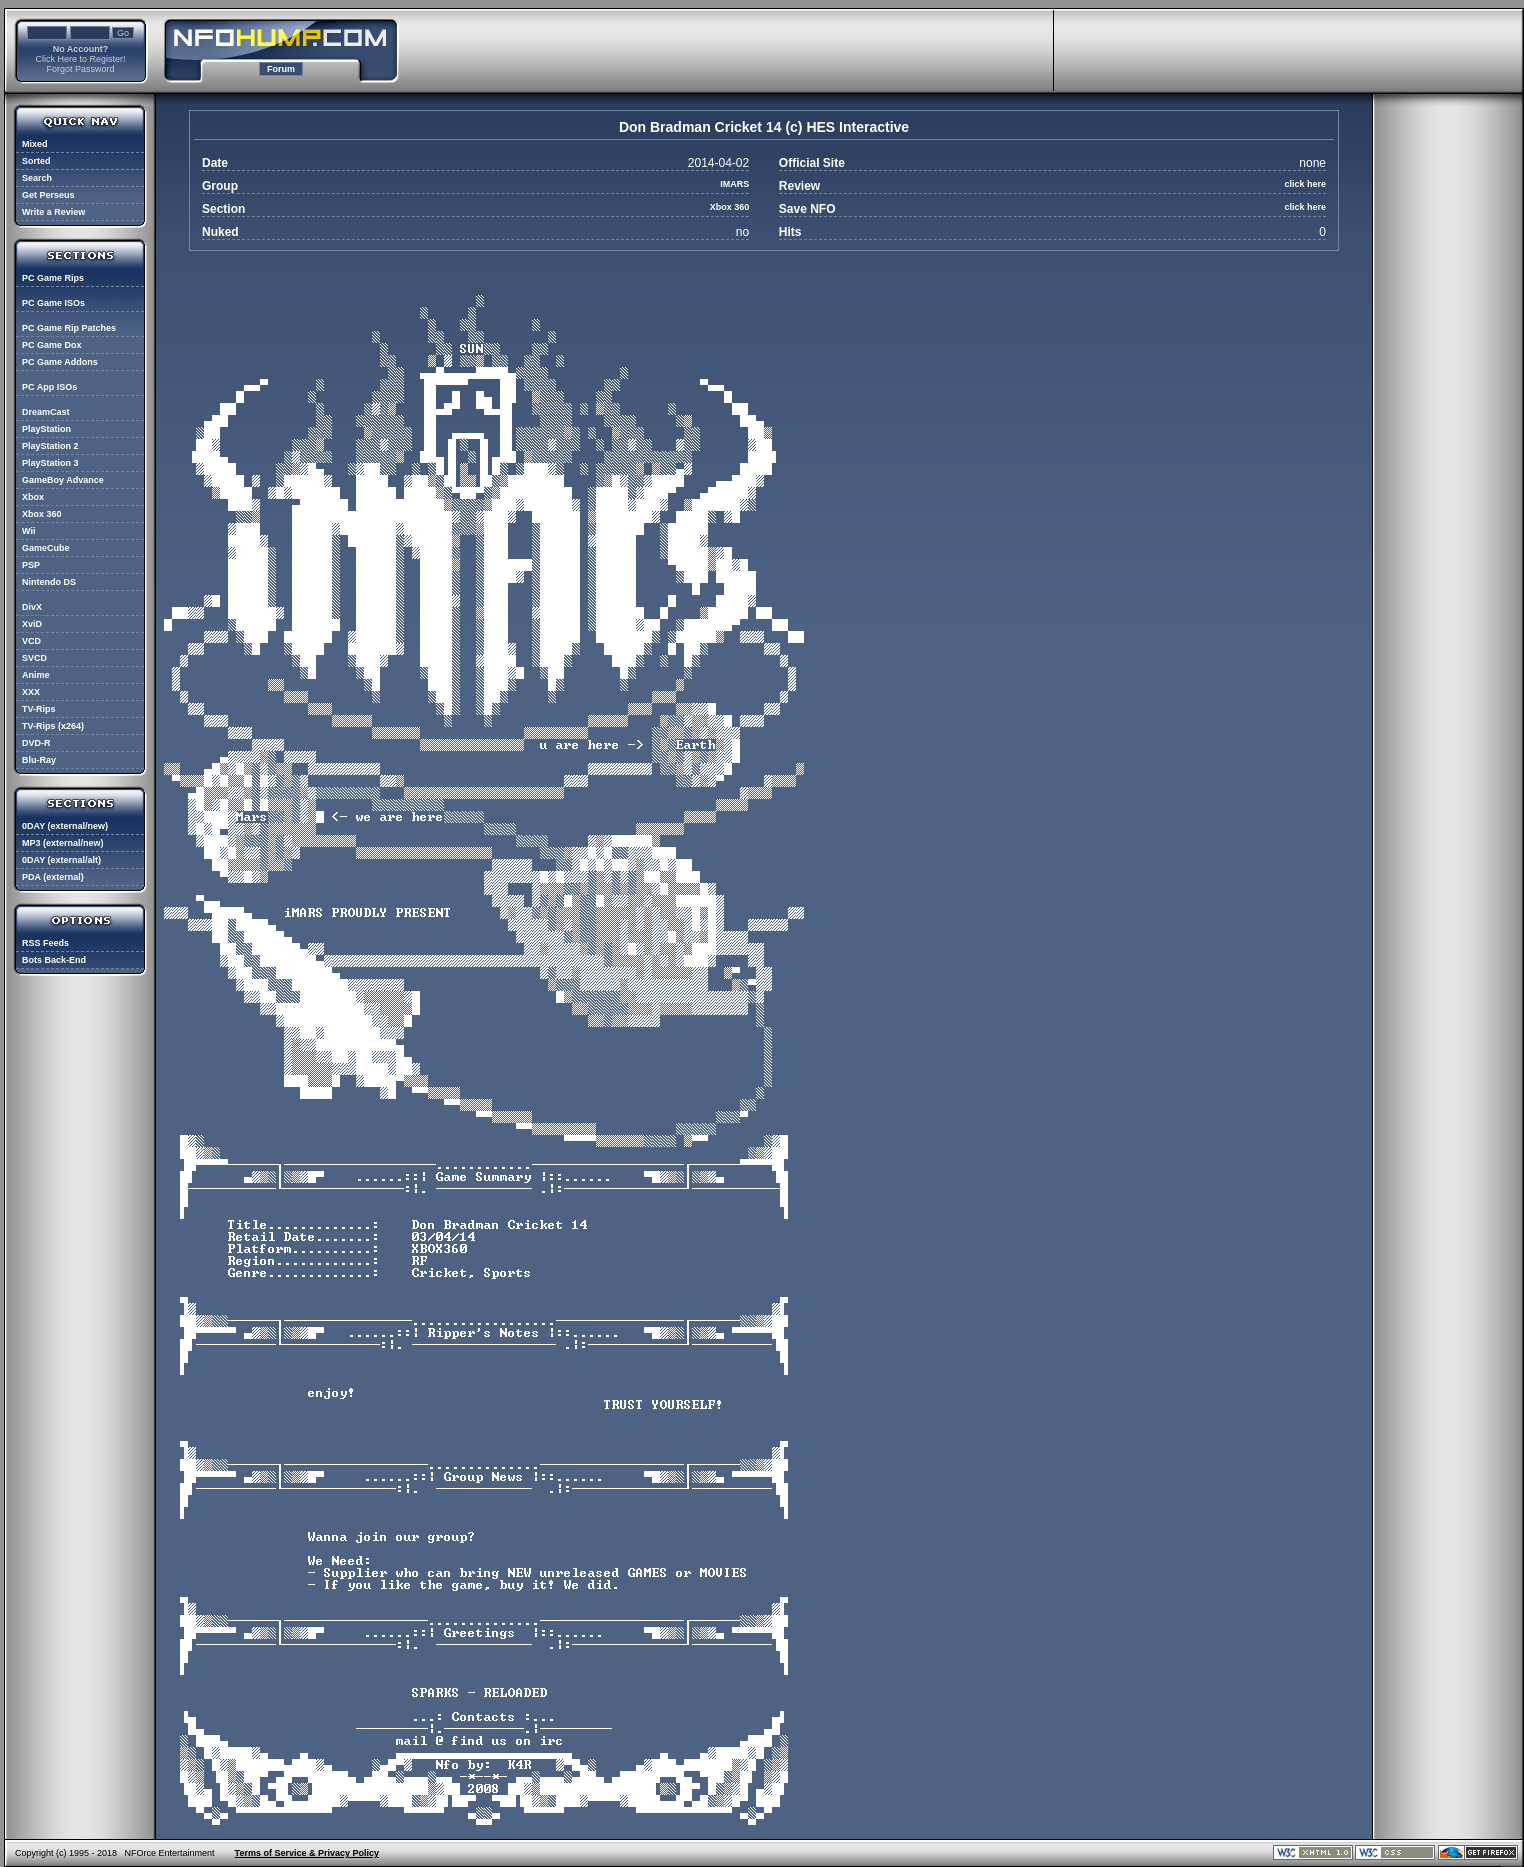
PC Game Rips (53, 278)
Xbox (33, 497)
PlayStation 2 (50, 446)
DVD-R (36, 743)
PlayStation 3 (50, 463)
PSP (31, 565)
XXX (31, 692)
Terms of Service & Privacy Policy (307, 1853)
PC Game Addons (60, 362)
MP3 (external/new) (63, 843)
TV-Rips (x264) (53, 726)
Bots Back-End (54, 960)
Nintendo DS (49, 582)
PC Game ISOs (53, 303)
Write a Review (53, 212)
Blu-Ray (39, 760)
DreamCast (46, 412)
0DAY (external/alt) (61, 860)
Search (37, 178)
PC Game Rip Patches (69, 328)
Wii (28, 531)
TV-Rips (39, 709)
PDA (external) (53, 877)
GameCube (46, 548)
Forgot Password (80, 69)
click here (1305, 184)
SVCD (34, 658)
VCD (31, 641)
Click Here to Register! (80, 59)
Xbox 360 (42, 514)
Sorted (36, 161)
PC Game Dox (52, 345)
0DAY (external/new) (65, 826)
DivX (32, 607)
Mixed (35, 144)
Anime (36, 675)
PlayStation (46, 429)
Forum (281, 69)
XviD (32, 624)
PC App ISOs (49, 387)
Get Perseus (48, 195)
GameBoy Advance (63, 480)
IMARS (734, 184)
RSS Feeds (45, 943)
